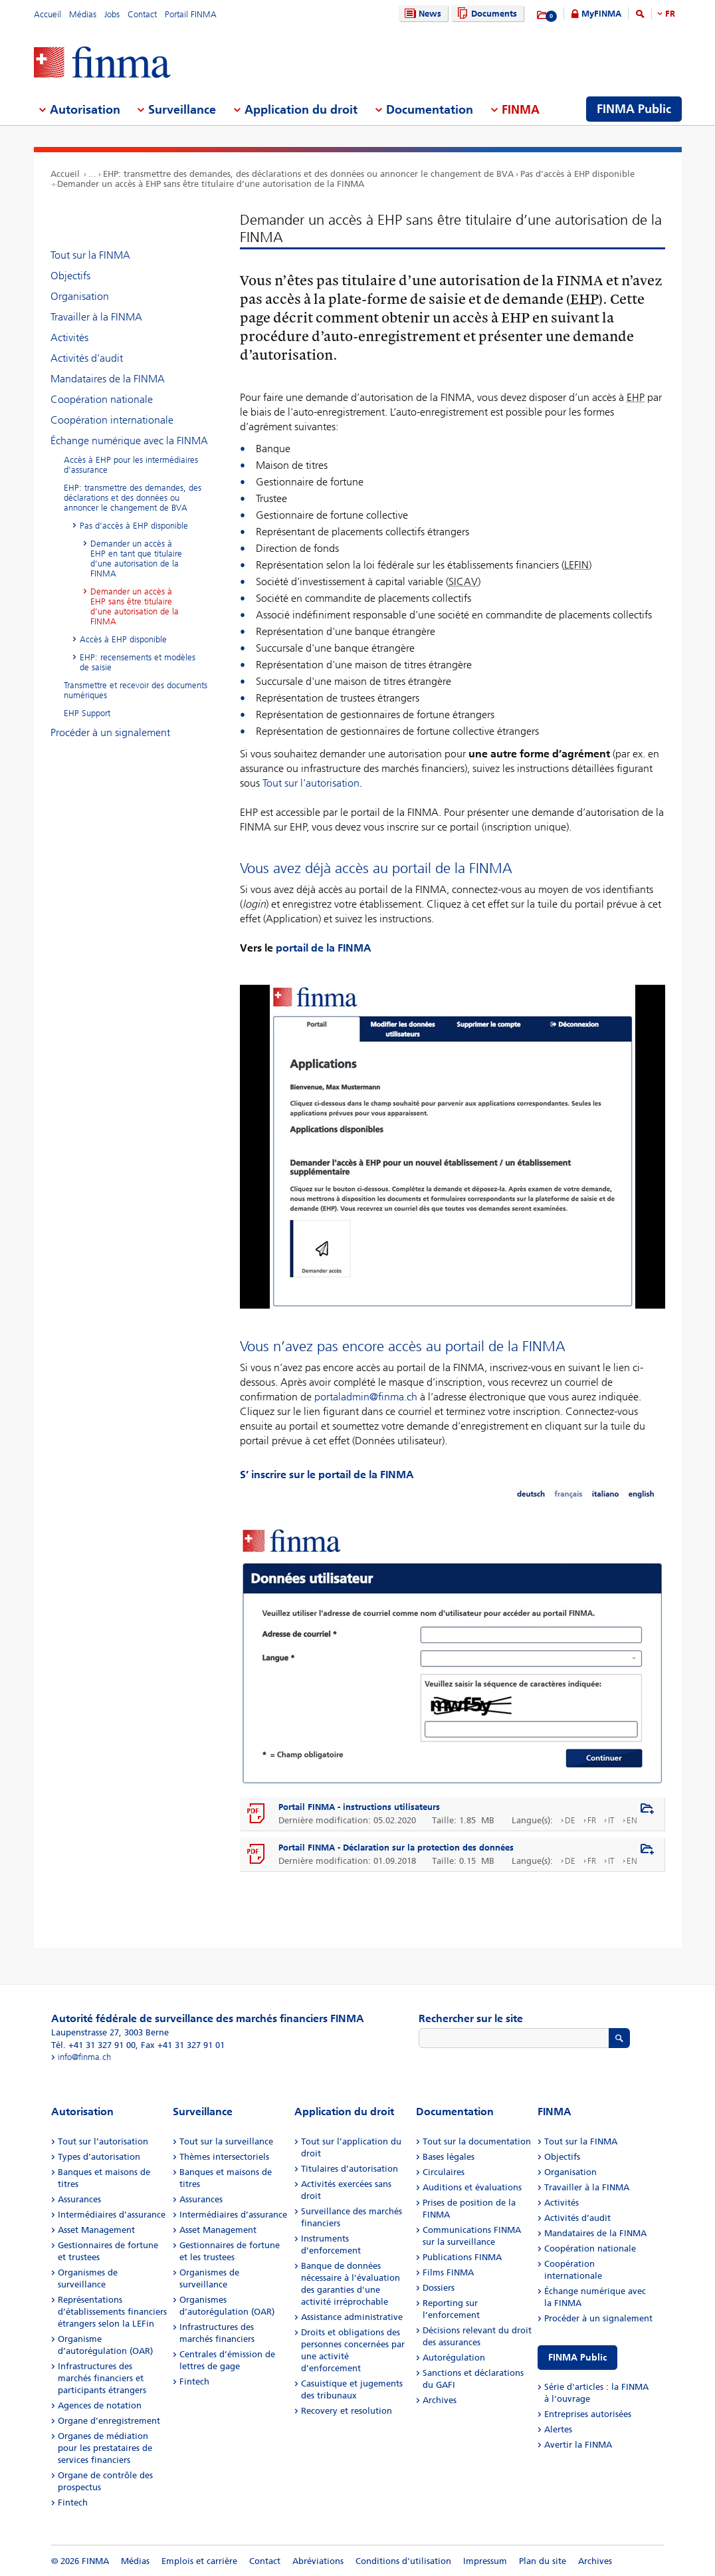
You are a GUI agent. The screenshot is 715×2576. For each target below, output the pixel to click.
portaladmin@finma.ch (365, 1396)
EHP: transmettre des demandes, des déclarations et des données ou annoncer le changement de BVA (308, 174)
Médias (82, 14)
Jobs (112, 14)
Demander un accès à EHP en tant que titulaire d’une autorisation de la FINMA (136, 559)
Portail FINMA (191, 14)
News (421, 14)
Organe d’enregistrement (109, 2421)
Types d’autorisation (99, 2157)
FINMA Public (577, 2357)
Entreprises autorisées (587, 2414)
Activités (69, 337)
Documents (485, 14)
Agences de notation (100, 2405)
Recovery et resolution (346, 2411)
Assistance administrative (352, 2317)
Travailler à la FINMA (96, 317)
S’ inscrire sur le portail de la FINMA (327, 1474)
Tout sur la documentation (477, 2141)
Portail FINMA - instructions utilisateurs (359, 1807)
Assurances (79, 2199)
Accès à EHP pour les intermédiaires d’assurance (131, 465)
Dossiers (439, 2288)
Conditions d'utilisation (403, 2561)
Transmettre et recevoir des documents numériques (135, 690)
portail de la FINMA (323, 948)
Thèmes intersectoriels (224, 2157)
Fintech (73, 2503)
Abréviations (318, 2561)
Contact (142, 14)
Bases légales (448, 2157)
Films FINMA (448, 2272)
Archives (440, 2400)
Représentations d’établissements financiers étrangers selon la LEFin (112, 2312)
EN (632, 1820)
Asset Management (96, 2230)
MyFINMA (601, 14)
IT (611, 1820)
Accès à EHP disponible (123, 639)
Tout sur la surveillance (226, 2141)
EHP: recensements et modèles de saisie (137, 662)
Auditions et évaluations (472, 2187)
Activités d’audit (87, 358)
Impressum (485, 2561)
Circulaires (443, 2172)
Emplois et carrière (199, 2561)
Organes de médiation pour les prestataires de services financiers (105, 2448)
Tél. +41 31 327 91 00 (93, 2045)
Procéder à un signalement (110, 732)
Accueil (47, 14)
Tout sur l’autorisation (310, 783)
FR (670, 14)
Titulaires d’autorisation (349, 2169)
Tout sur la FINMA (90, 255)
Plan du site (542, 2561)
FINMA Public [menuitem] (634, 109)
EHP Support (87, 713)
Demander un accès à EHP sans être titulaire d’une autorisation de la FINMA (210, 184)
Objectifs (70, 275)
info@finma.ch (84, 2057)
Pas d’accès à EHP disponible (577, 174)
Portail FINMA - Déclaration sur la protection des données (396, 1848)
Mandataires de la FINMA (108, 378)
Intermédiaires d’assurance (111, 2215)
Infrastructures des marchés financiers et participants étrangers (102, 2378)
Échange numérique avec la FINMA (129, 440)
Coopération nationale (102, 399)
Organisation (80, 296)
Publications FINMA (462, 2257)
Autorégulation (454, 2358)
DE (570, 1820)
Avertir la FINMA (578, 2445)
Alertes (558, 2429)
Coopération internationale (112, 420)
